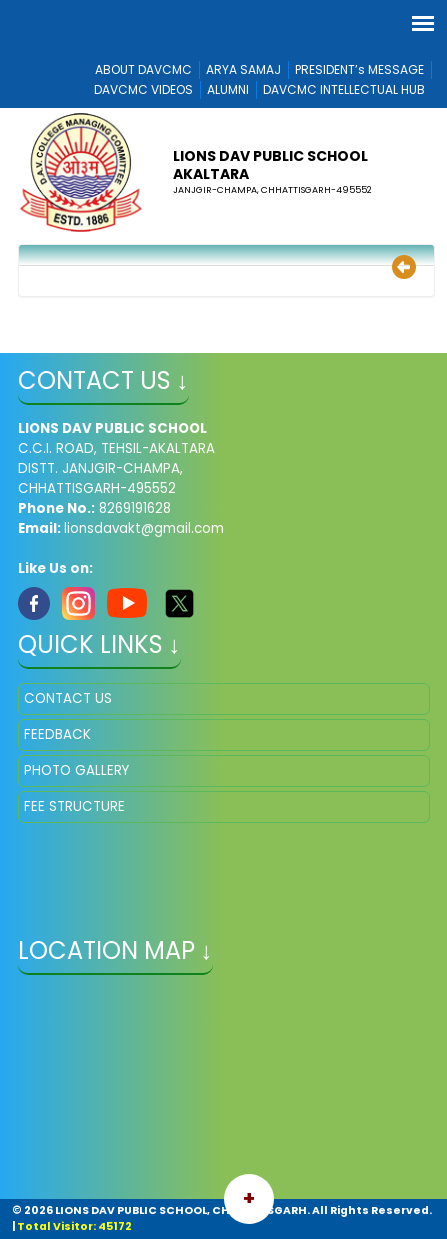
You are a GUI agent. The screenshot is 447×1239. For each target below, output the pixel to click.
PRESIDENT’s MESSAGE (359, 69)
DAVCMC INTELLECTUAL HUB (344, 89)
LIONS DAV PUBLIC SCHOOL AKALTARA (270, 165)
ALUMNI (228, 89)
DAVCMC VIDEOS (143, 89)
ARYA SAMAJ (243, 69)
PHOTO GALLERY (76, 770)
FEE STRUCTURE (74, 806)
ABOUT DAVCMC (143, 69)
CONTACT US (68, 698)
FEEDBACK (57, 734)
